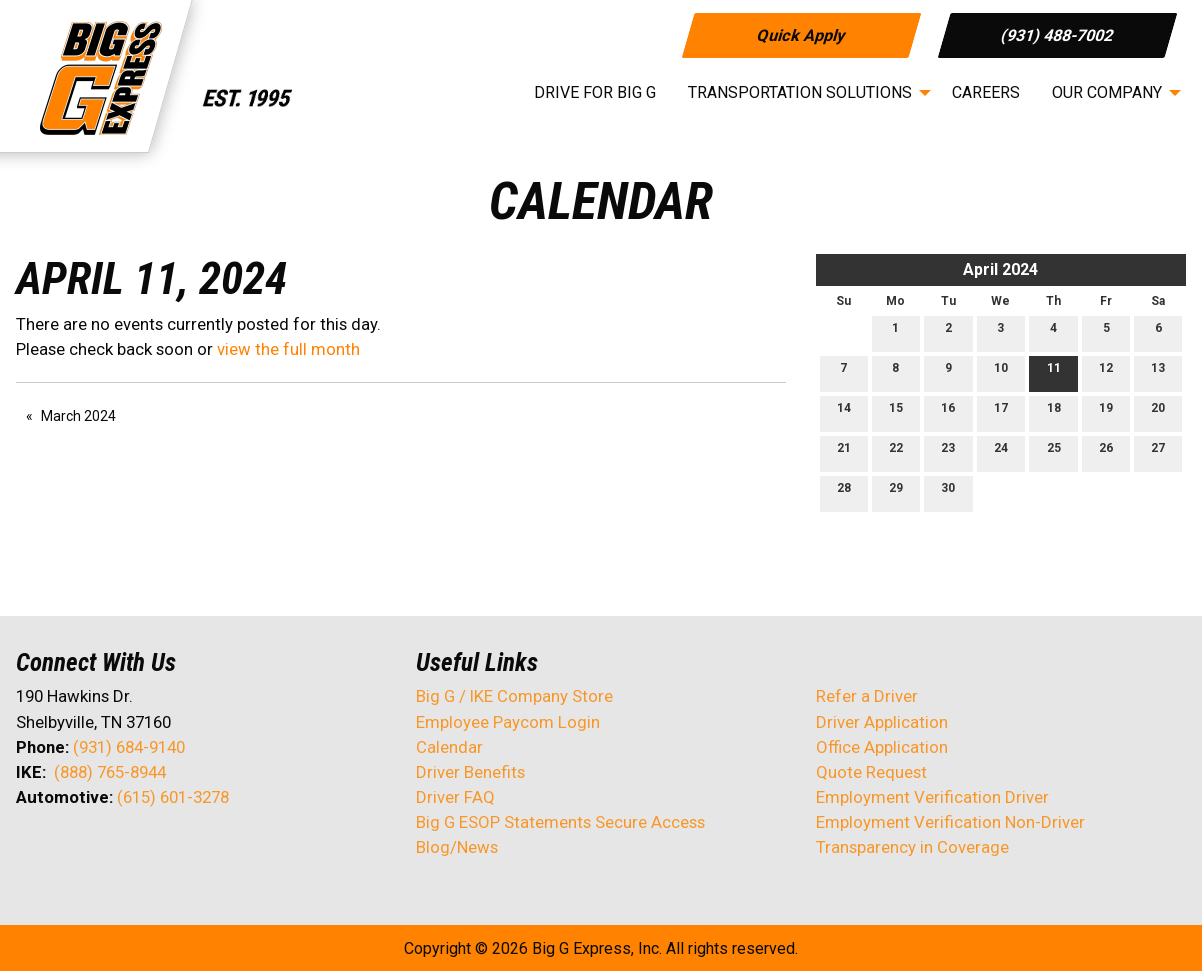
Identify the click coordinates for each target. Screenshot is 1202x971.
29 (896, 492)
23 (948, 452)
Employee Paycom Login (508, 722)
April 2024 (1000, 269)
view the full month (288, 349)
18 (1054, 412)
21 (844, 452)
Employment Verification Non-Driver (950, 822)
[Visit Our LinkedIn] (96, 850)
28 (844, 492)
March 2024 (78, 416)
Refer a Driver (867, 696)
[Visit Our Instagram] (160, 850)
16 (948, 412)
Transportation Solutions (800, 92)
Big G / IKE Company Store (514, 696)
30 (948, 492)
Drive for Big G (595, 92)
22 (896, 452)
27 (1158, 452)
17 (1001, 412)
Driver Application (882, 722)
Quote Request (871, 772)
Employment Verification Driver (932, 797)
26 (1106, 452)
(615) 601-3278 (173, 797)
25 (1054, 452)
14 (844, 412)
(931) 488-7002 (1057, 34)
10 (1001, 372)
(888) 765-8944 (110, 772)
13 (1158, 372)
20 (1158, 412)
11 (1054, 372)
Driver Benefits (472, 772)
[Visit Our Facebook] (32, 850)
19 (1106, 412)
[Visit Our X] (64, 850)
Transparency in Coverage (912, 847)
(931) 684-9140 (129, 747)
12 (1106, 372)
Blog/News (457, 847)
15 (896, 412)
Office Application (884, 747)
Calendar (449, 747)
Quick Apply (800, 34)
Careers (986, 92)
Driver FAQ (455, 797)
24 (1001, 452)
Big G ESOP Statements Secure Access (560, 822)
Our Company (1107, 92)
